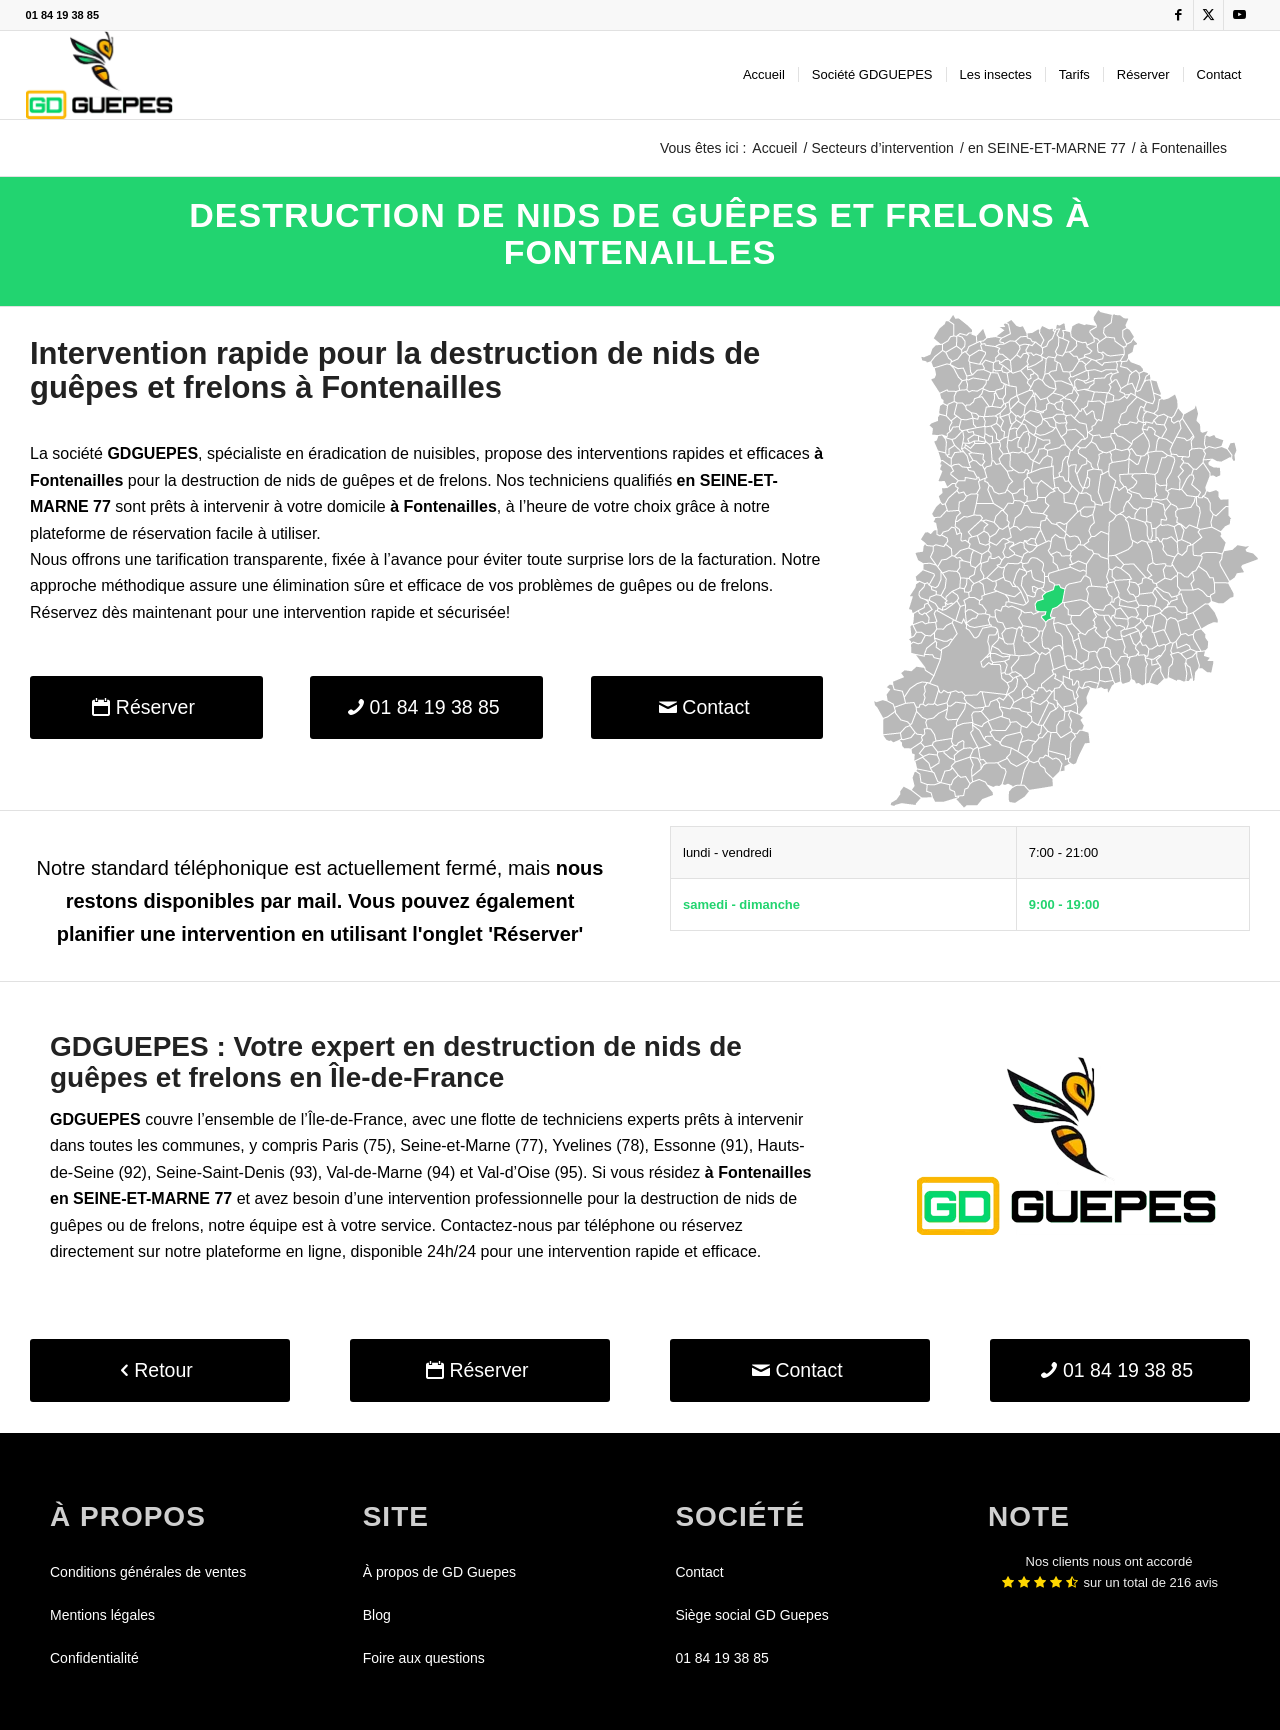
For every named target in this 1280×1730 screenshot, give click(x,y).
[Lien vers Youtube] (1239, 15)
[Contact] (707, 707)
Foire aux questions (424, 1658)
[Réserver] (146, 707)
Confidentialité (94, 1658)
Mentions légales (102, 1615)
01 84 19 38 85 (62, 15)
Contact (699, 1572)
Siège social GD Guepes (751, 1615)
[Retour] (160, 1370)
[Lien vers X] (1208, 15)
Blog (377, 1615)
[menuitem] (764, 75)
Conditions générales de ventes (148, 1572)
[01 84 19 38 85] (426, 707)
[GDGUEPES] (99, 75)
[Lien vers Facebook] (1178, 15)
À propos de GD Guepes (439, 1572)
